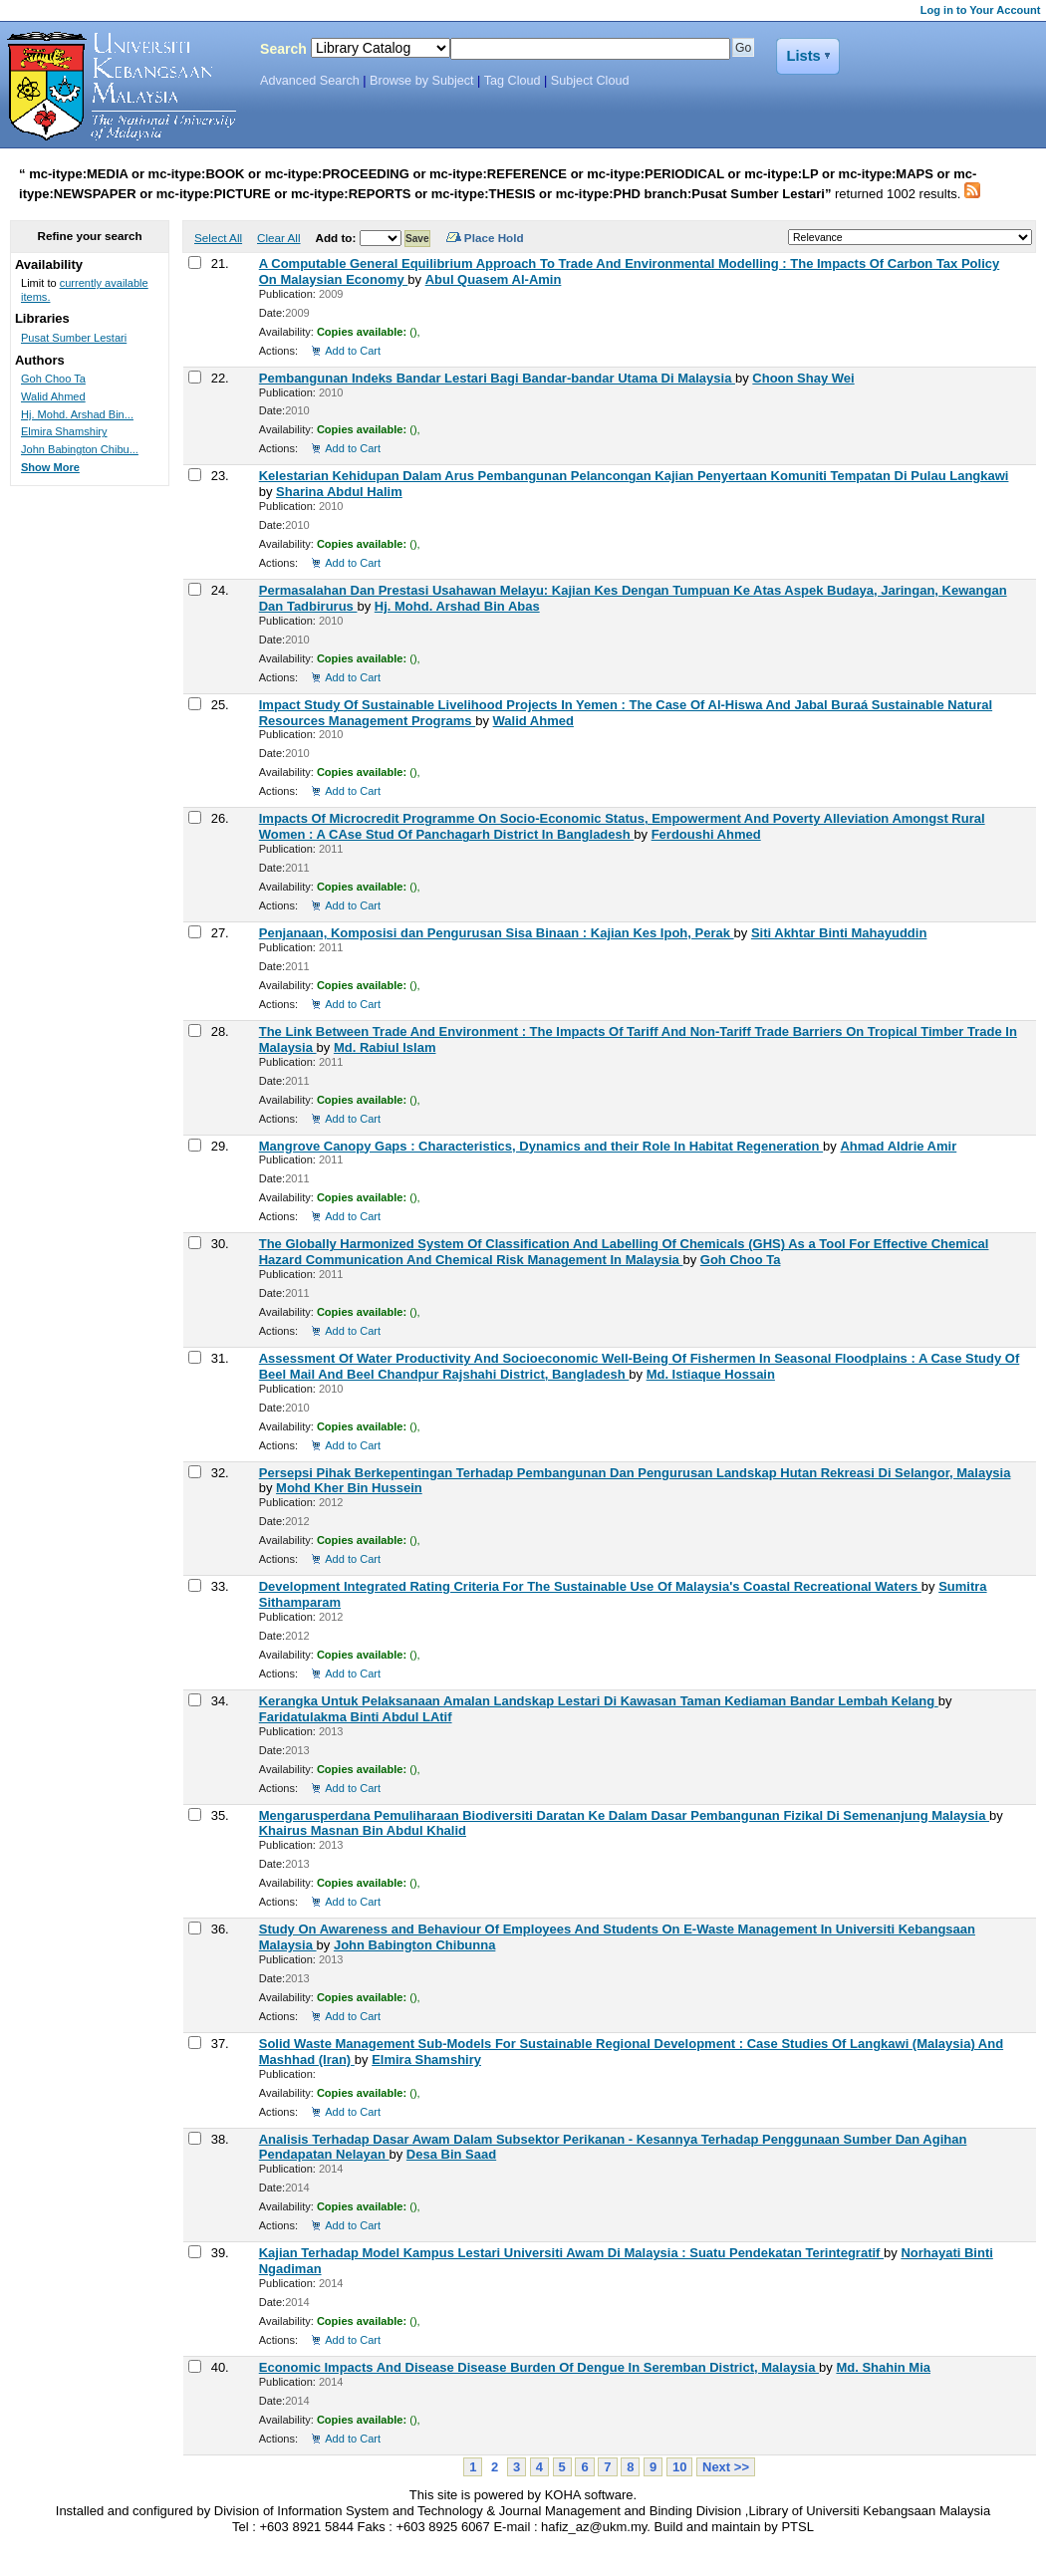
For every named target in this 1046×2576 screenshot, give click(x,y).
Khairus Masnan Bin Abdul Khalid (362, 1830)
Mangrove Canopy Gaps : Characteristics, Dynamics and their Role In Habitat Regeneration (541, 1146)
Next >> (725, 2466)
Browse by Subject (422, 81)
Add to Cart (353, 351)
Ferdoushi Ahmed (706, 834)
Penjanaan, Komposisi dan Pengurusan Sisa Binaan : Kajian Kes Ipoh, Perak (496, 932)
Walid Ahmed (533, 720)
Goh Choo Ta (740, 1259)
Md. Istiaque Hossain (711, 1374)
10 (679, 2466)
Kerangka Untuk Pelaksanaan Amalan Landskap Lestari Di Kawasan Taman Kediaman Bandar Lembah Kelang (598, 1700)
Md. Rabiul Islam (385, 1047)
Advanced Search (310, 81)
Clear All (279, 237)
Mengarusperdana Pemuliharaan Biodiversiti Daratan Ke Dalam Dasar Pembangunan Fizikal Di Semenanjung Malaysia (624, 1815)
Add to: (337, 237)
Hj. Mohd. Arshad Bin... (77, 414)
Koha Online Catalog (116, 86)
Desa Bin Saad (451, 2154)
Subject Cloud (590, 81)
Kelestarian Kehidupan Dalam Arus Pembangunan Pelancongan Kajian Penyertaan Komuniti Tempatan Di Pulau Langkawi (634, 475)
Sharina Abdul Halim (339, 491)
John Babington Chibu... (79, 449)
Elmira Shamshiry (426, 2059)
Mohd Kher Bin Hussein (349, 1487)
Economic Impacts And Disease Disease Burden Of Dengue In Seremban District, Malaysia (539, 2367)
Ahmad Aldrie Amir (898, 1146)
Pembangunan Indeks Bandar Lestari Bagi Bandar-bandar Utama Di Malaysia (497, 378)
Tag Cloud (512, 81)
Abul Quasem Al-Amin (493, 279)
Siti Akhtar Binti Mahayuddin (838, 932)
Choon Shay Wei (803, 378)
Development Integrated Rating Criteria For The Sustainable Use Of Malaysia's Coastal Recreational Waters (590, 1586)
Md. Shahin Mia (883, 2367)
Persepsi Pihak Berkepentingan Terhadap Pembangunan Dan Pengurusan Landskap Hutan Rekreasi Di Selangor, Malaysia (635, 1472)
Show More (50, 467)
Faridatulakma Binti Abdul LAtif (355, 1716)
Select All (218, 237)
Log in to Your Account (980, 10)
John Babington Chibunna (414, 1944)
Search (283, 49)
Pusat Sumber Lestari (74, 338)
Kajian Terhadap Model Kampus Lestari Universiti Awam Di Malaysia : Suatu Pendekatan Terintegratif (571, 2252)
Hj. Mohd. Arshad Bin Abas (457, 606)
